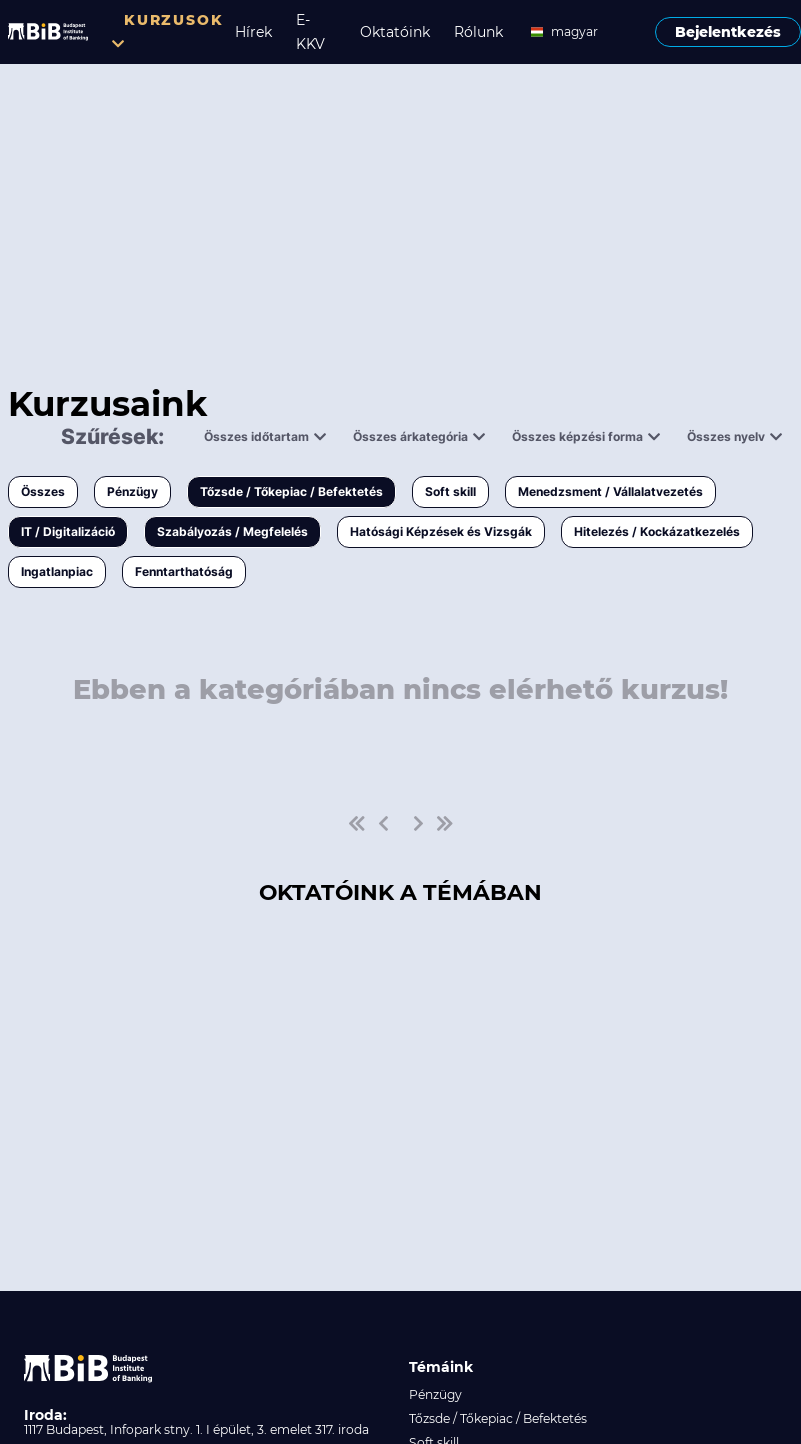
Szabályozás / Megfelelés (232, 531)
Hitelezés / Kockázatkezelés (657, 531)
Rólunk (478, 32)
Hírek (253, 32)
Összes (43, 491)
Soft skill (450, 491)
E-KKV (310, 32)
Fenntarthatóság (184, 571)
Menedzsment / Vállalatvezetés (610, 491)
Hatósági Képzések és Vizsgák (441, 531)
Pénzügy (132, 491)
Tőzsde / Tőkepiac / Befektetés (291, 491)
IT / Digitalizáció (68, 531)
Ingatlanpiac (57, 571)
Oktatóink (395, 32)
